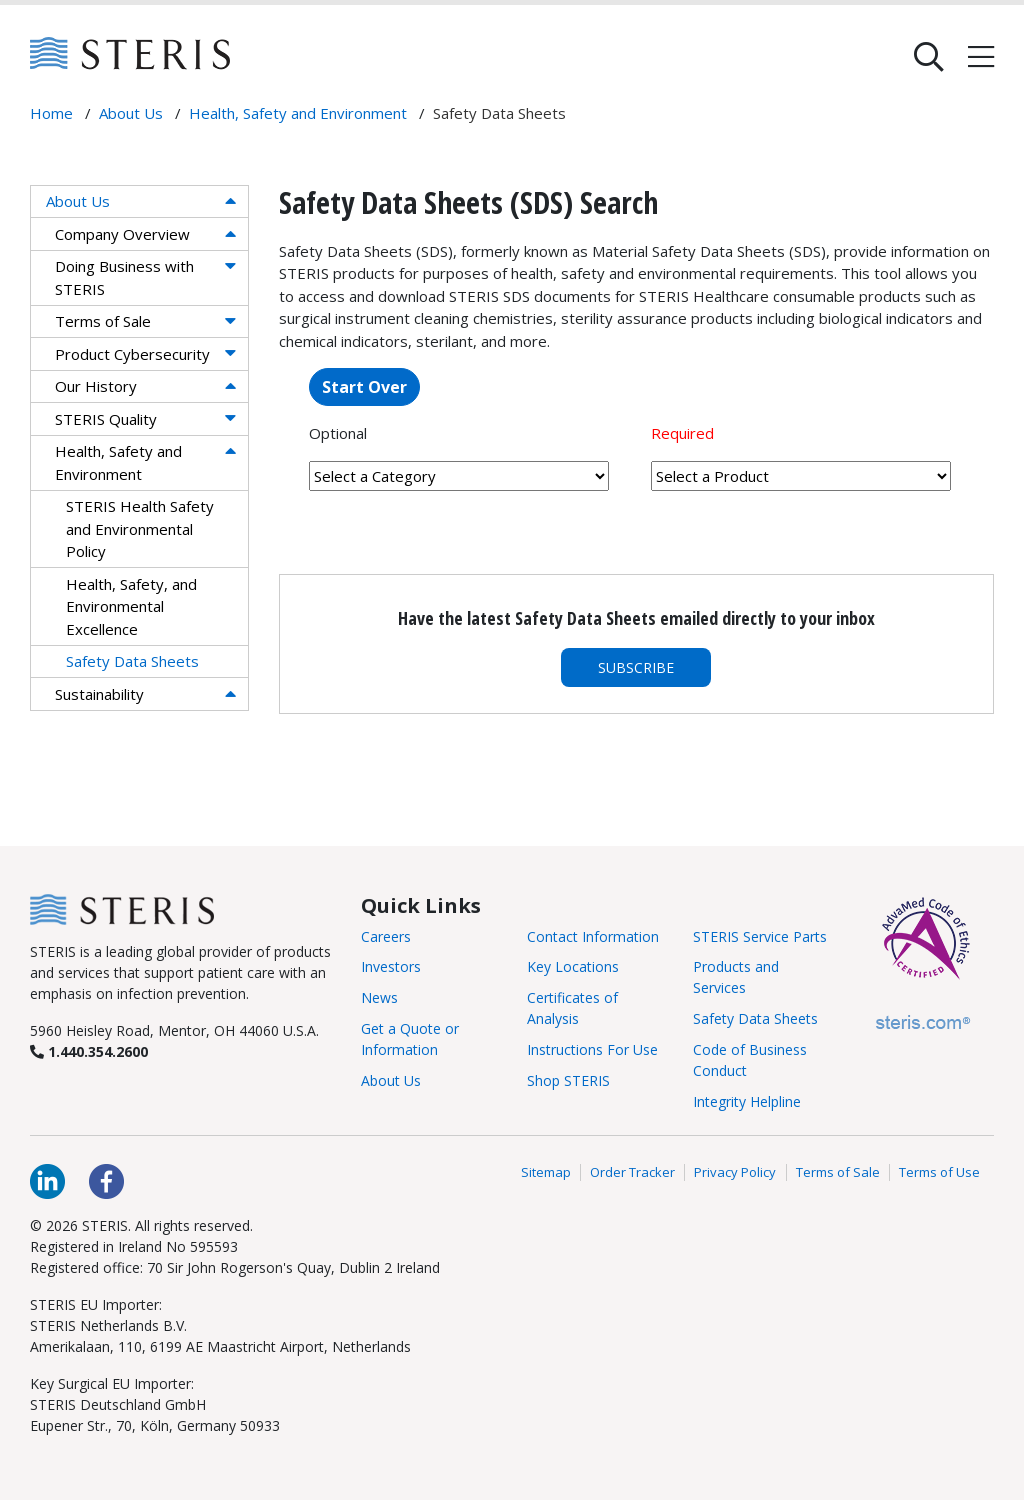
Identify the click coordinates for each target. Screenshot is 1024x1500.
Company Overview (122, 234)
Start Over (364, 387)
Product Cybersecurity (132, 354)
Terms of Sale (103, 321)
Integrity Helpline (747, 1101)
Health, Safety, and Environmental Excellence (131, 606)
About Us (78, 201)
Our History (96, 386)
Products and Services (736, 977)
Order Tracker (632, 1172)
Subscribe (636, 667)
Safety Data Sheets (132, 661)
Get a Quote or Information (410, 1039)
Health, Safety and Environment (118, 462)
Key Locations (573, 966)
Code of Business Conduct (750, 1060)
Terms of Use (939, 1172)
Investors (391, 966)
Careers (386, 936)
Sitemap (546, 1172)
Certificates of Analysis (572, 1008)
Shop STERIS (568, 1080)
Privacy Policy (735, 1172)
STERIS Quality (106, 419)
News (379, 997)
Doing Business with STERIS (124, 277)
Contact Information (593, 936)
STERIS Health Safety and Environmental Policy (140, 528)
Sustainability (99, 694)
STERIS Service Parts (760, 936)
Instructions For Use (592, 1049)
